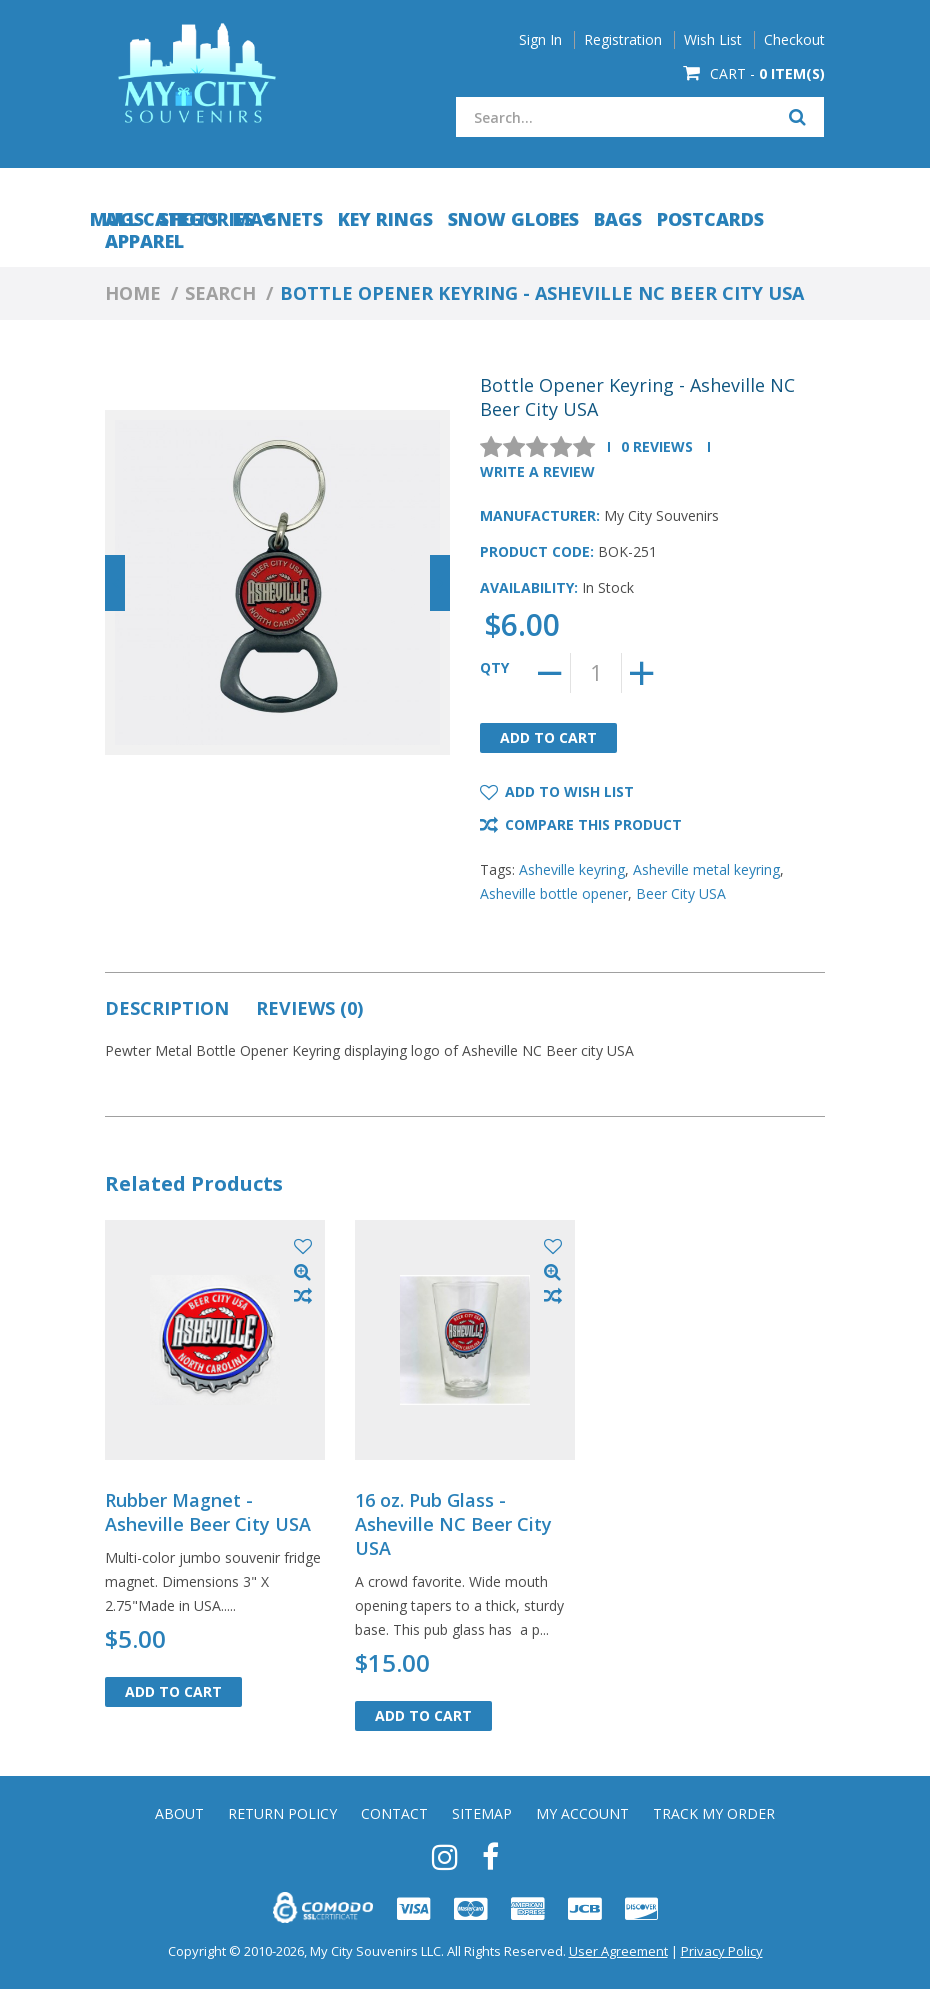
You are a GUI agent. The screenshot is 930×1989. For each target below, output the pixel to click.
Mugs (117, 219)
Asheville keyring (572, 869)
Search (220, 293)
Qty (494, 667)
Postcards (710, 219)
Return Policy (282, 1814)
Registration (623, 40)
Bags (618, 219)
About (179, 1814)
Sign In (540, 40)
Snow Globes (513, 219)
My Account (582, 1814)
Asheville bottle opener (554, 893)
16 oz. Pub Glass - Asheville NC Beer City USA (453, 1524)
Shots (188, 219)
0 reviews (657, 446)
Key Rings (385, 219)
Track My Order (714, 1814)
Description (167, 1008)
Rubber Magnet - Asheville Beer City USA (208, 1512)
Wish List (713, 40)
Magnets (278, 219)
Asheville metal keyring (706, 869)
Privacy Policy (722, 1951)
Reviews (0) (309, 1008)
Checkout (794, 40)
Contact (394, 1814)
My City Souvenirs (661, 515)
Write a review (537, 471)
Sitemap (482, 1814)
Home (133, 293)
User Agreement (618, 1951)
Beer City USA (681, 893)
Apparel (144, 241)
